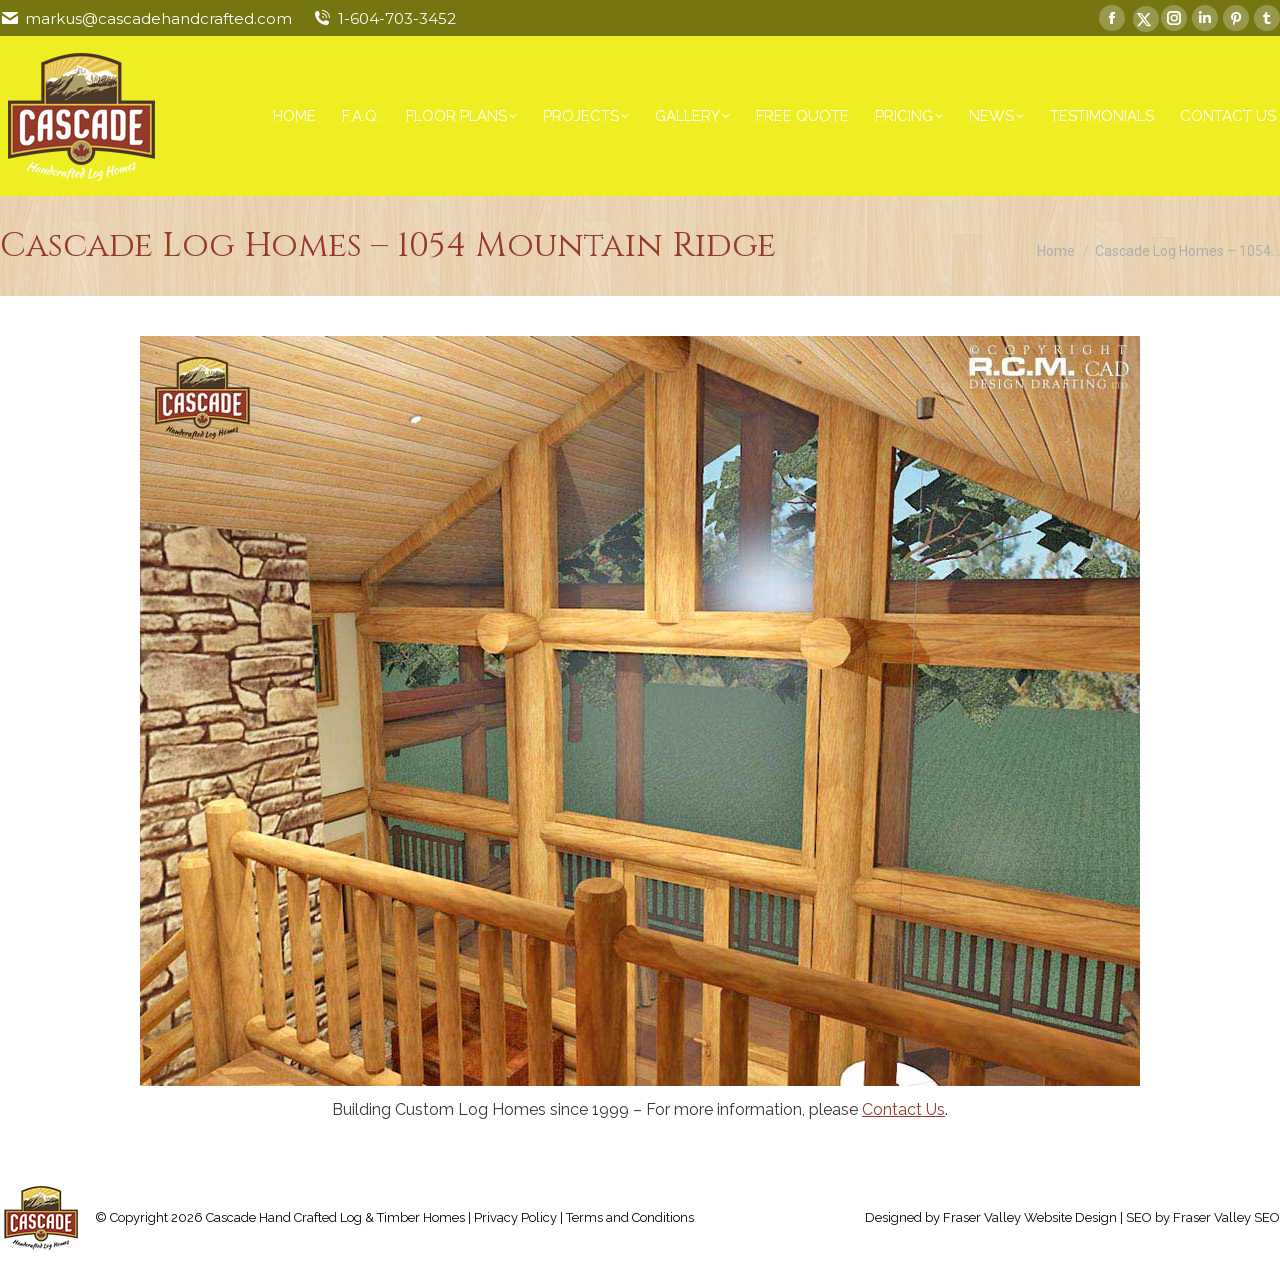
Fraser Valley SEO (1226, 1217)
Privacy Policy (515, 1217)
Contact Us (903, 1109)
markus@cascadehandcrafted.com (158, 18)
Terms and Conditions (630, 1217)
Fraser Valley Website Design (1030, 1217)
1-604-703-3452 (397, 18)
